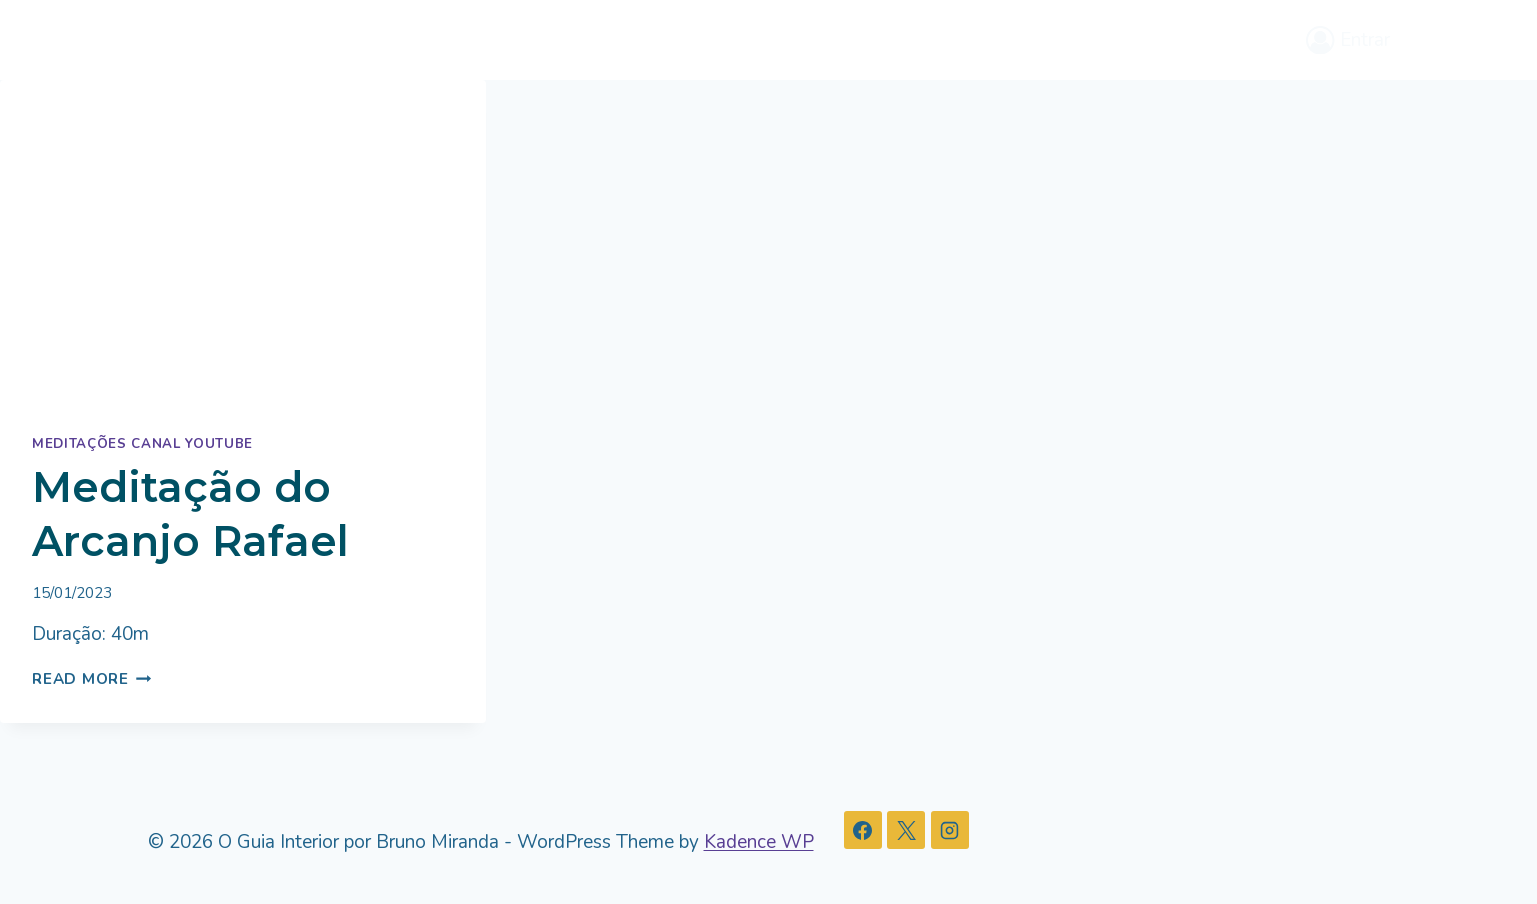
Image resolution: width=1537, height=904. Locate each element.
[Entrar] (1348, 39)
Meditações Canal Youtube (142, 444)
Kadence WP (759, 842)
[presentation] (243, 242)
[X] (906, 830)
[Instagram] (950, 830)
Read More (92, 679)
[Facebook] (863, 830)
